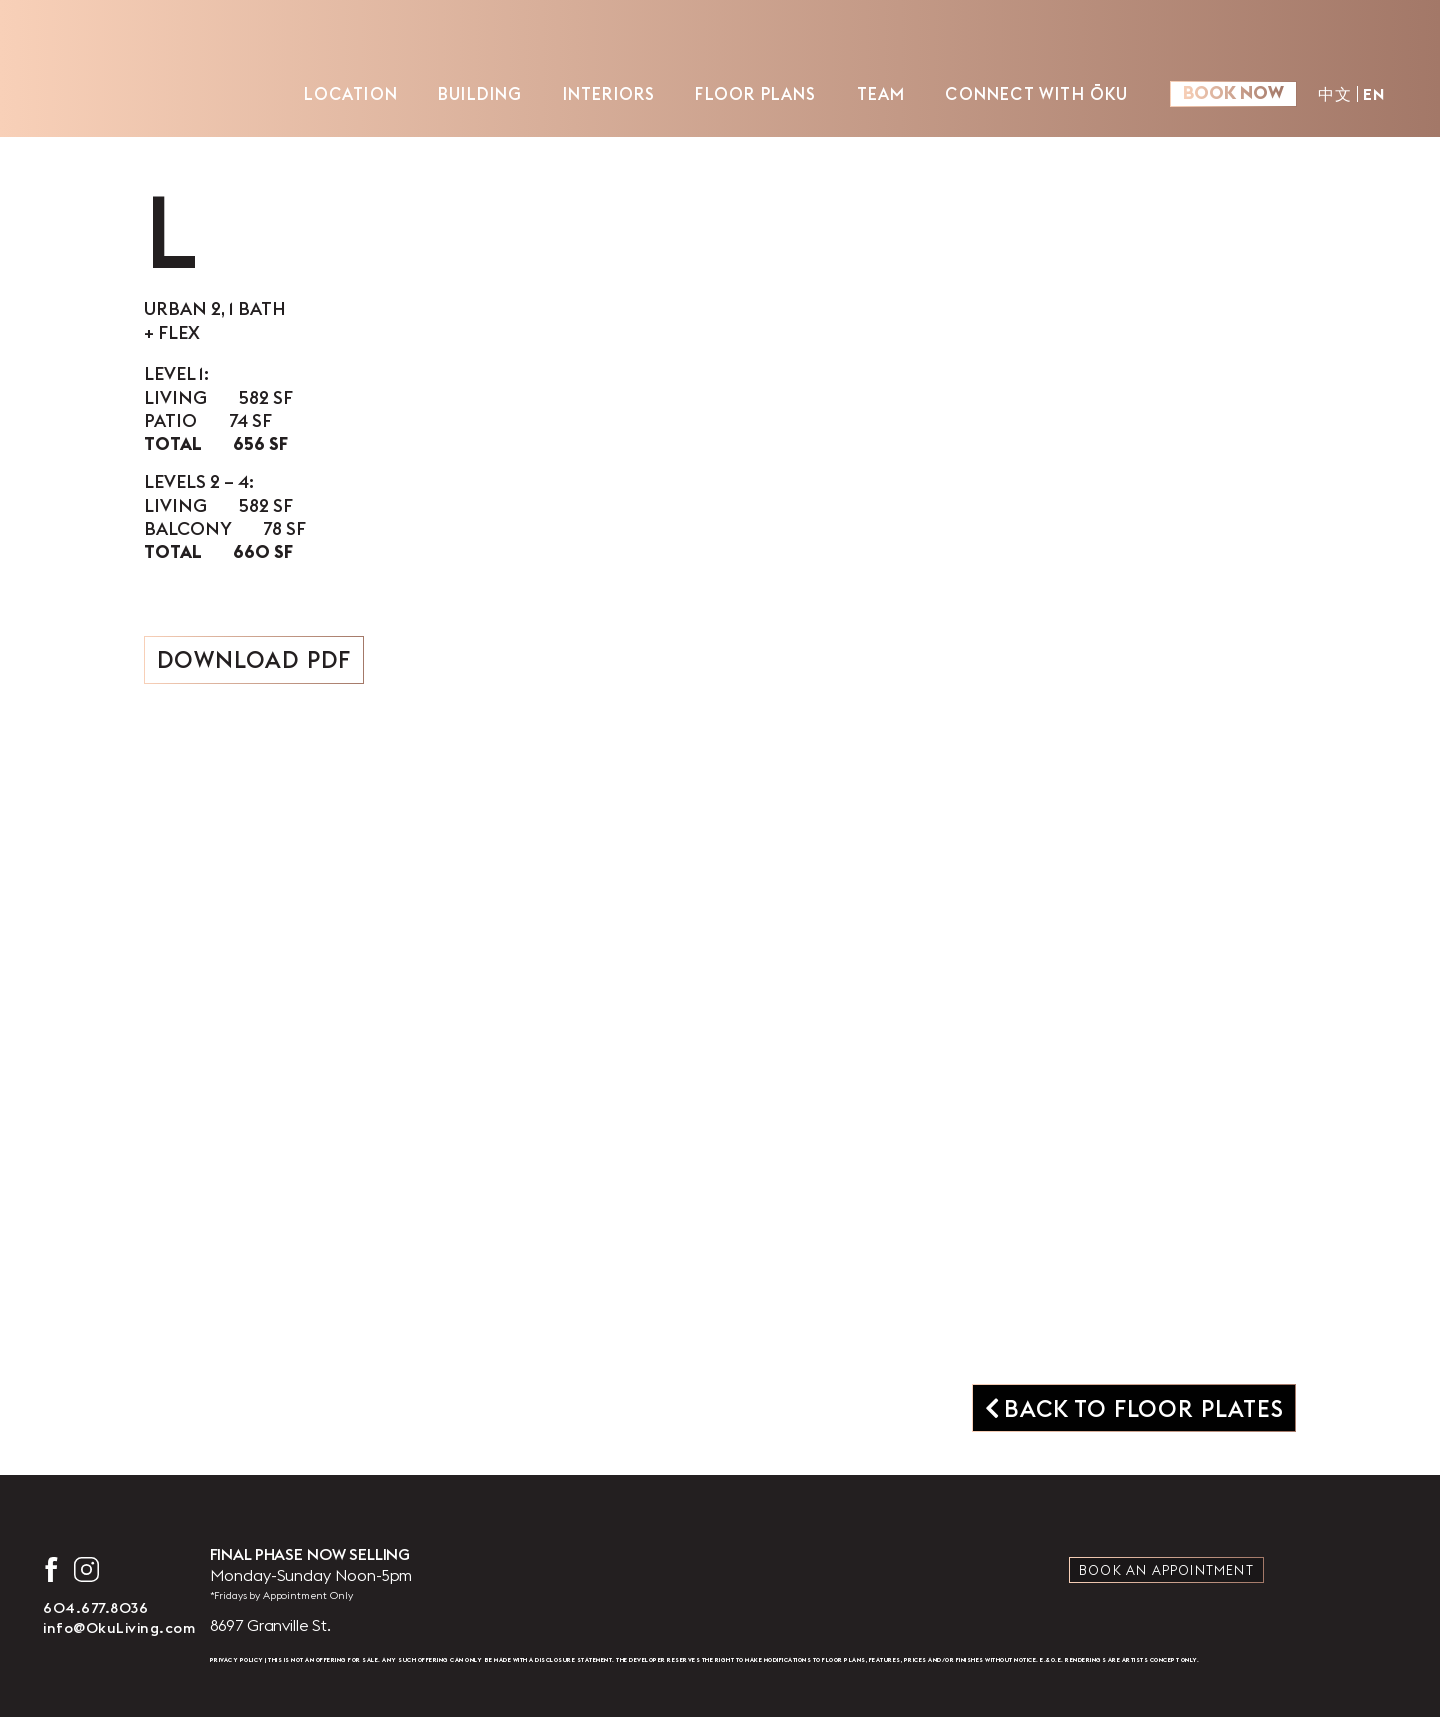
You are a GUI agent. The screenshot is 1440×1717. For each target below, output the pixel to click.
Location (351, 93)
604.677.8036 (95, 1608)
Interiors (609, 93)
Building (480, 93)
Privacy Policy (237, 1660)
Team (881, 93)
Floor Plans (755, 93)
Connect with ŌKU (1036, 93)
